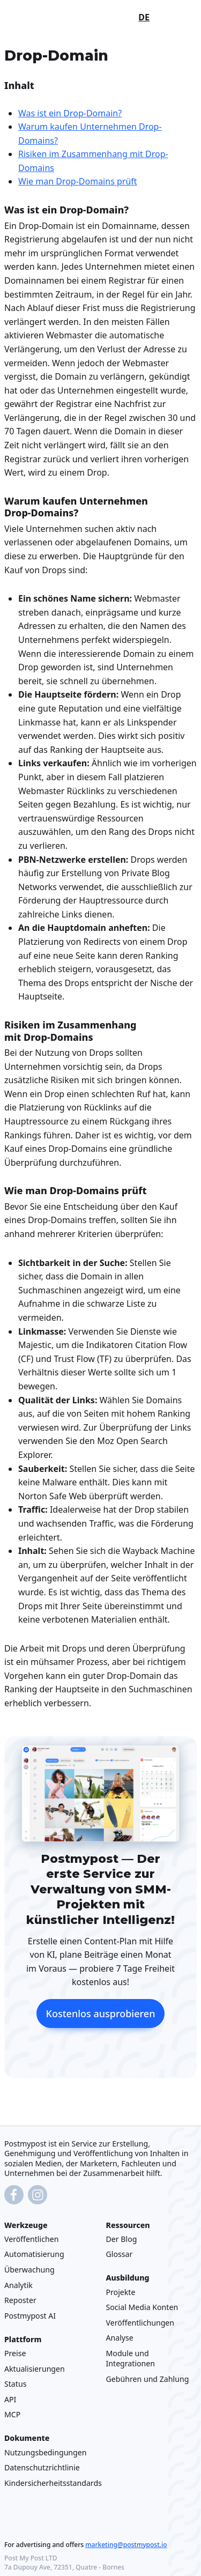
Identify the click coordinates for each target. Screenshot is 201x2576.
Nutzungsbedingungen (45, 2452)
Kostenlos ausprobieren (100, 2013)
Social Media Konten (142, 2307)
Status (15, 2384)
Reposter (20, 2300)
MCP (12, 2414)
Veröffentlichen (31, 2238)
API (10, 2399)
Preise (15, 2353)
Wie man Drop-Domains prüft (77, 181)
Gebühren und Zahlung (147, 2378)
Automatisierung (34, 2254)
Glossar (119, 2254)
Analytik (18, 2284)
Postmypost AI (30, 2315)
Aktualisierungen (34, 2368)
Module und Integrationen (130, 2358)
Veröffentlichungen (140, 2322)
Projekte (121, 2291)
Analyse (119, 2338)
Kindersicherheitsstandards (53, 2482)
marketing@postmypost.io (126, 2544)
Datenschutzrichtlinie (42, 2467)
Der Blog (121, 2238)
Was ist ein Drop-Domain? (70, 113)
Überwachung (29, 2269)
